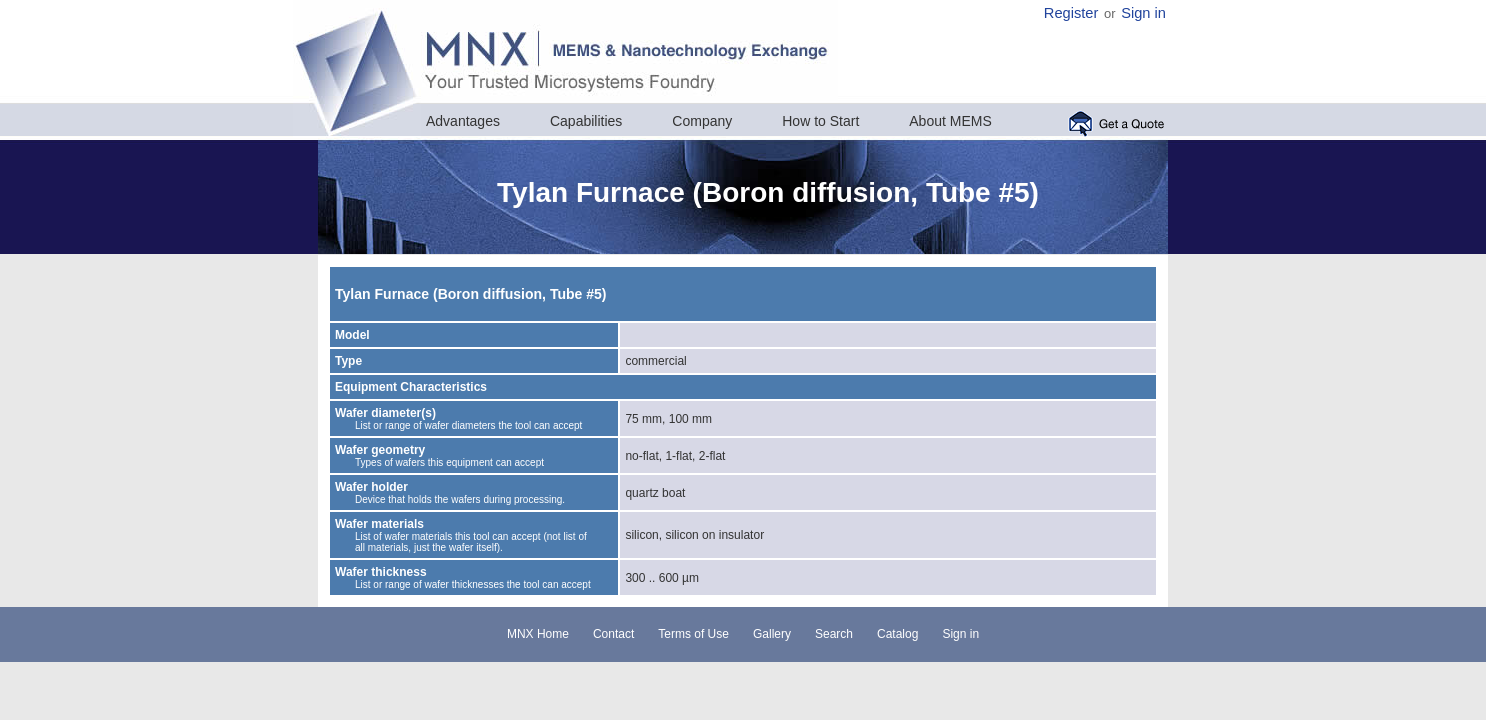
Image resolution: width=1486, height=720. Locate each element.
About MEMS (950, 121)
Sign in (1143, 13)
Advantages (463, 121)
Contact (613, 634)
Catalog (897, 634)
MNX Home (538, 634)
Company (702, 121)
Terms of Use (693, 634)
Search (834, 634)
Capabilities (586, 121)
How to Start (820, 121)
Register (1071, 13)
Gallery (772, 634)
